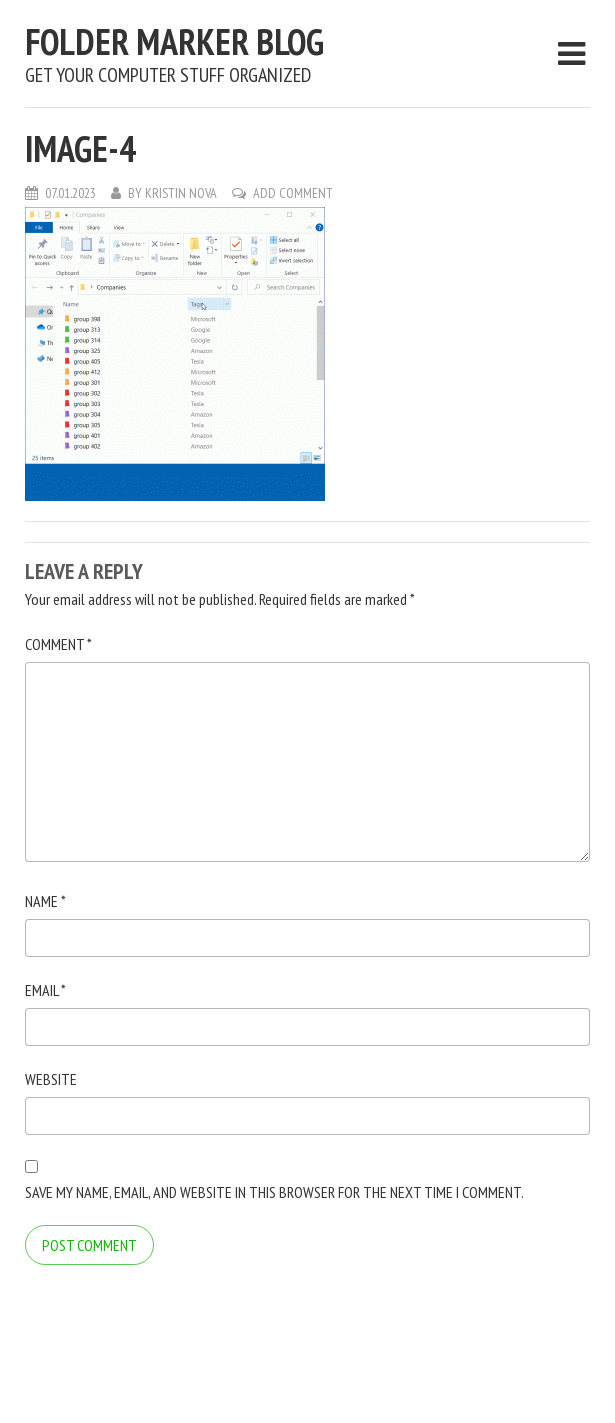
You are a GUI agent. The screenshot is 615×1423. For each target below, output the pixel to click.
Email (45, 990)
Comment (58, 644)
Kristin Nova (181, 193)
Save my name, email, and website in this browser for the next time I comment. (274, 1192)
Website (51, 1079)
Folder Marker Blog (174, 41)
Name (45, 901)
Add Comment (293, 193)
